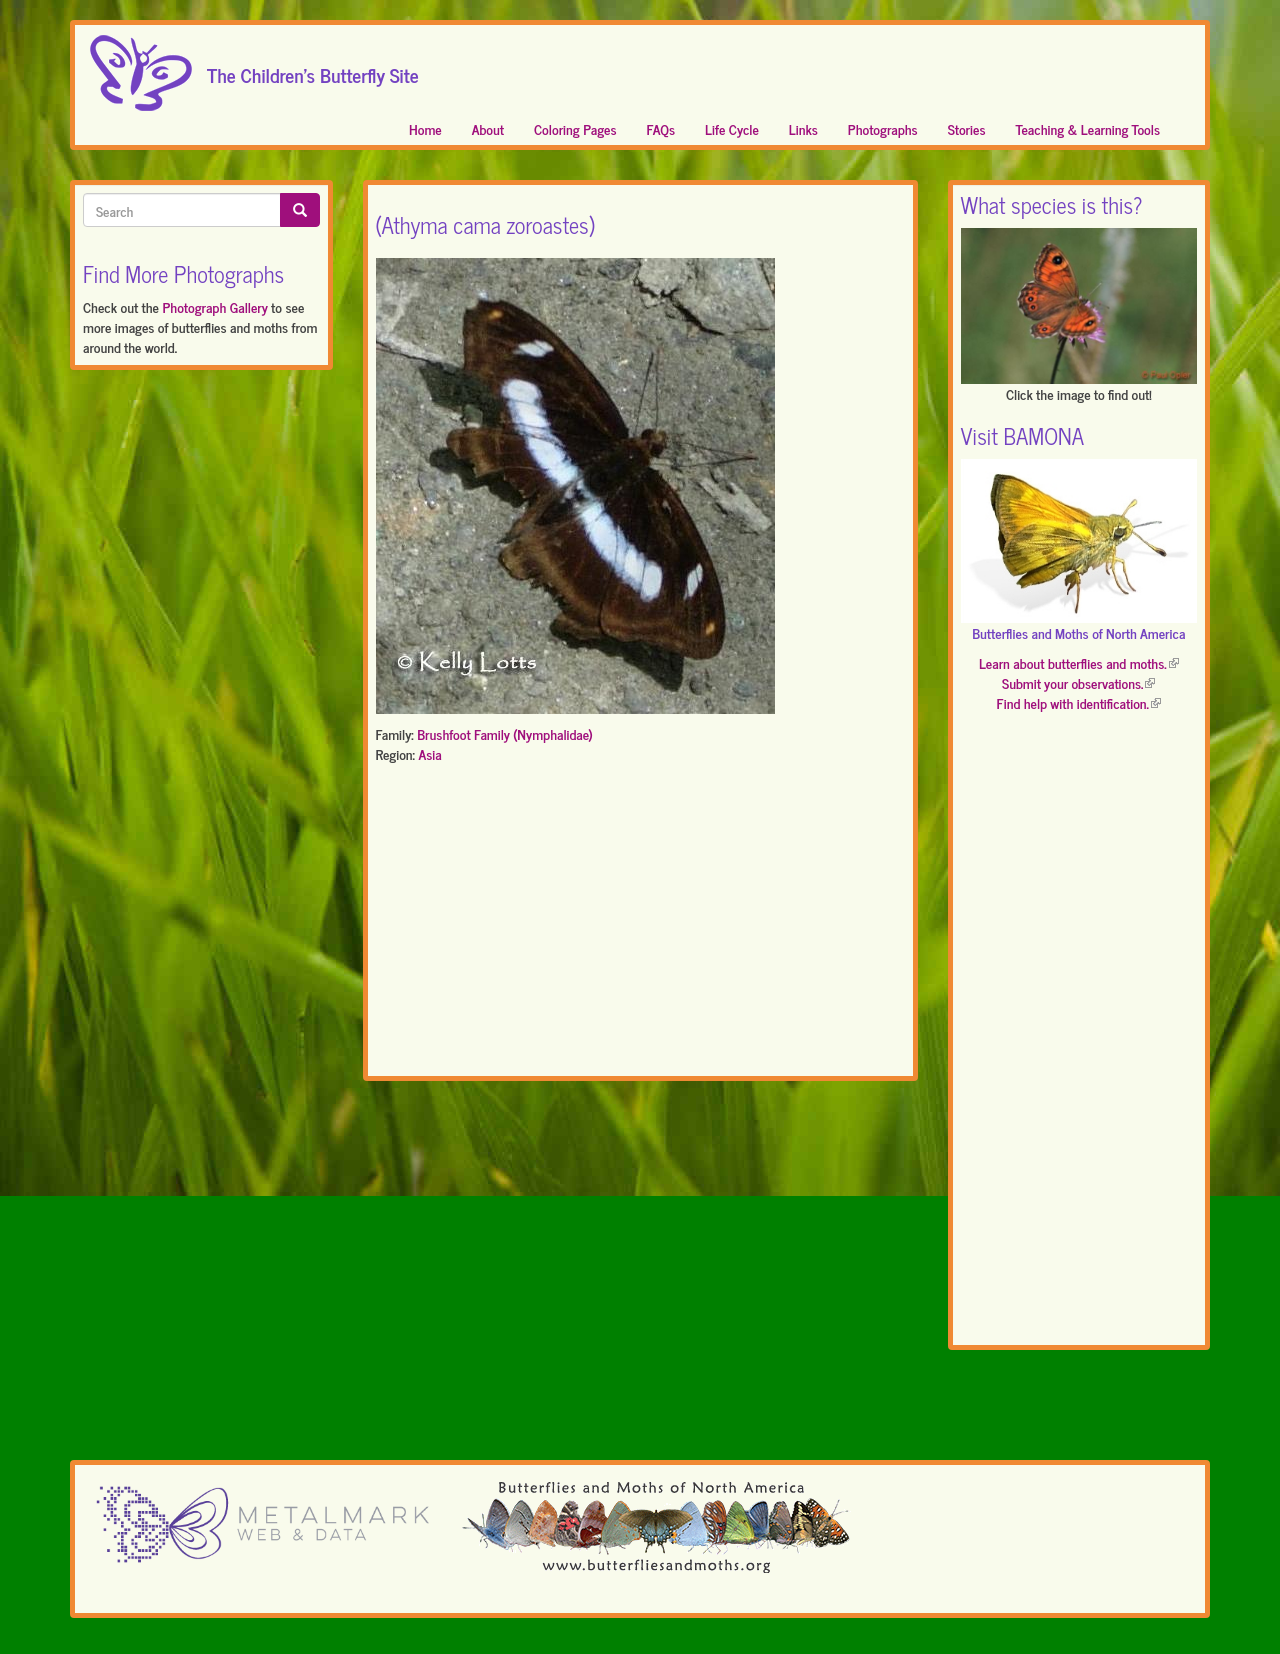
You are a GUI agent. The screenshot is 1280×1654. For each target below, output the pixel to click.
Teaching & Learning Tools (1088, 128)
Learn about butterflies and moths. (1079, 662)
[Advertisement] (640, 924)
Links (803, 128)
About (488, 128)
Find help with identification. (1079, 702)
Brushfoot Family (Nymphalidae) (505, 733)
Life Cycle (732, 128)
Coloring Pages (575, 128)
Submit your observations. (1078, 682)
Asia (429, 753)
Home (425, 128)
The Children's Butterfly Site (313, 69)
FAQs (661, 128)
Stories (967, 128)
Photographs (883, 128)
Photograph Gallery (214, 306)
